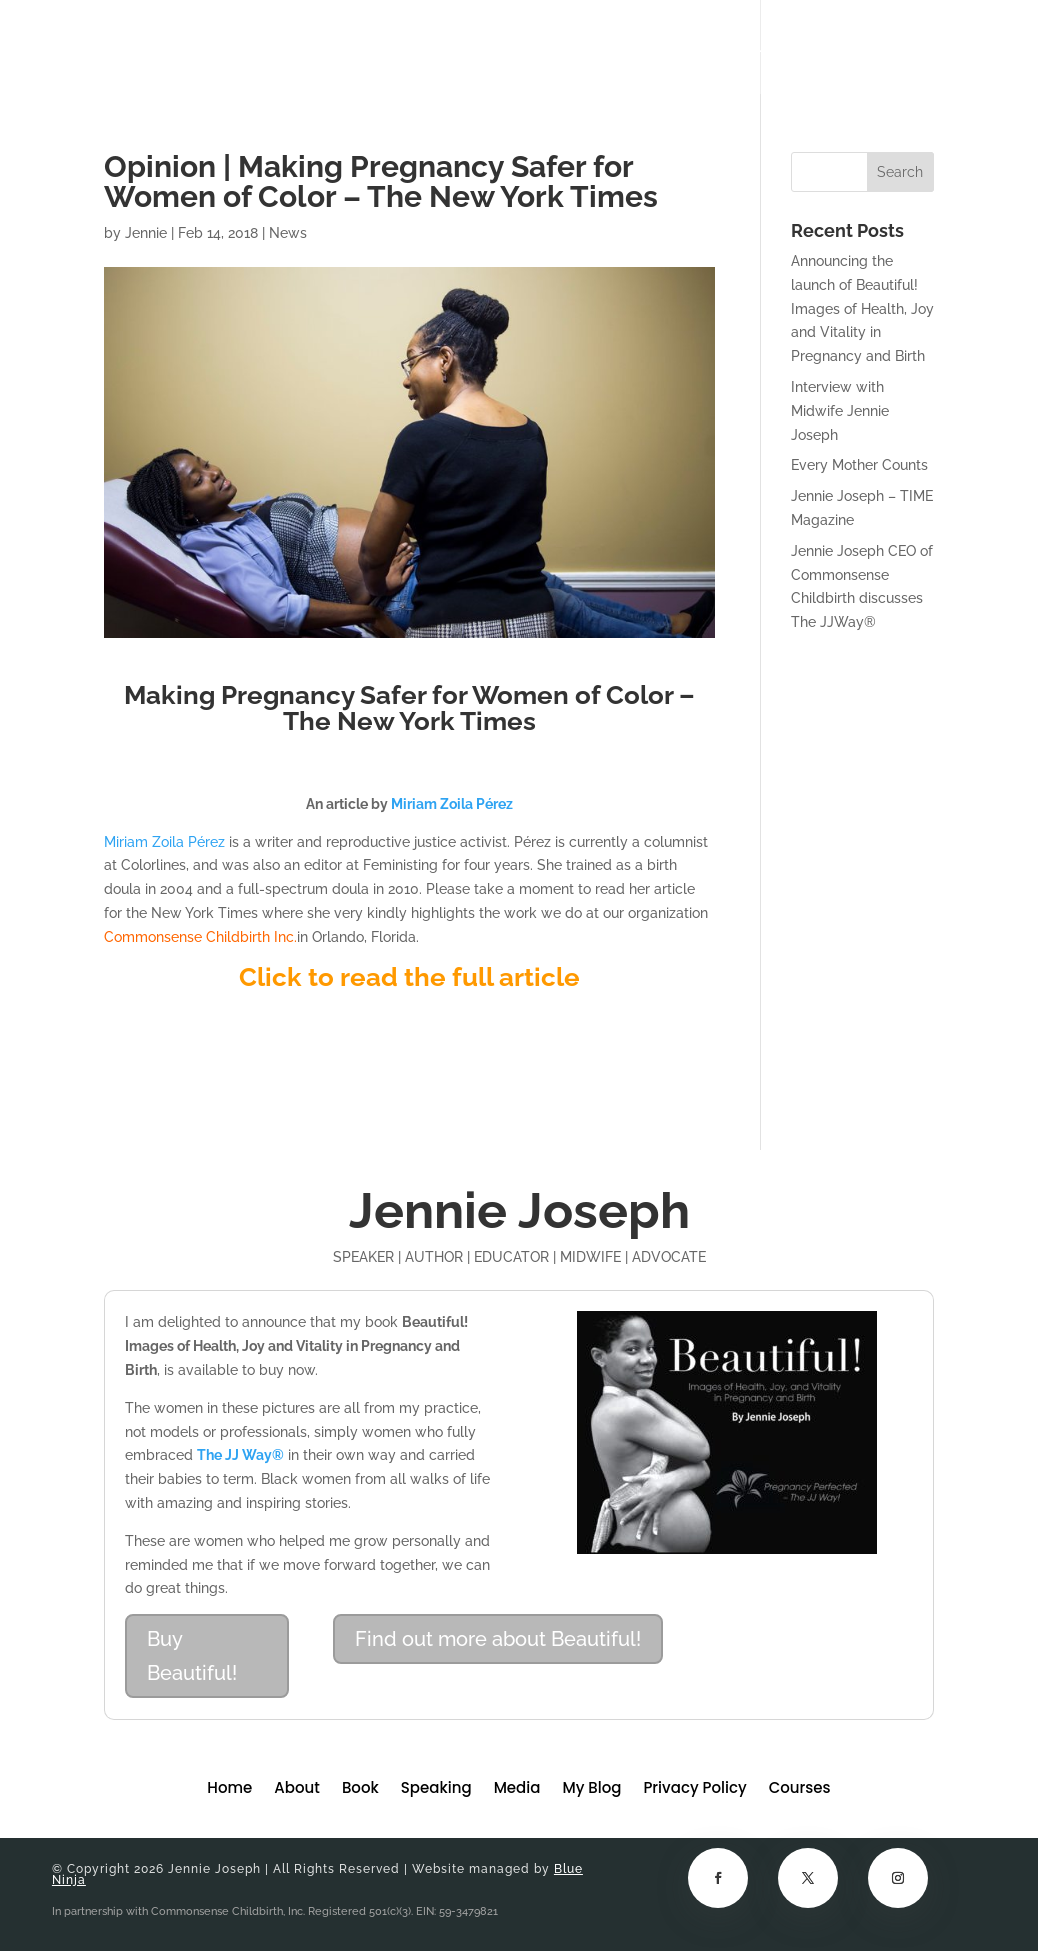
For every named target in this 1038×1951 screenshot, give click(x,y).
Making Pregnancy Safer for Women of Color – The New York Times (409, 708)
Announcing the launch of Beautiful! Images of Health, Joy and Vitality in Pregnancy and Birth (862, 308)
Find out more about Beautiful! (498, 1639)
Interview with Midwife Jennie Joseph (840, 411)
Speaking (581, 47)
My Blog (752, 47)
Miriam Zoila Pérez (164, 842)
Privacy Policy (694, 1789)
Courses (849, 47)
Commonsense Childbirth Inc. (200, 937)
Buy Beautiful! (192, 1656)
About (420, 47)
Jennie (146, 233)
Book (495, 47)
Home (345, 47)
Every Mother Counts (859, 465)
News (288, 233)
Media (669, 47)
